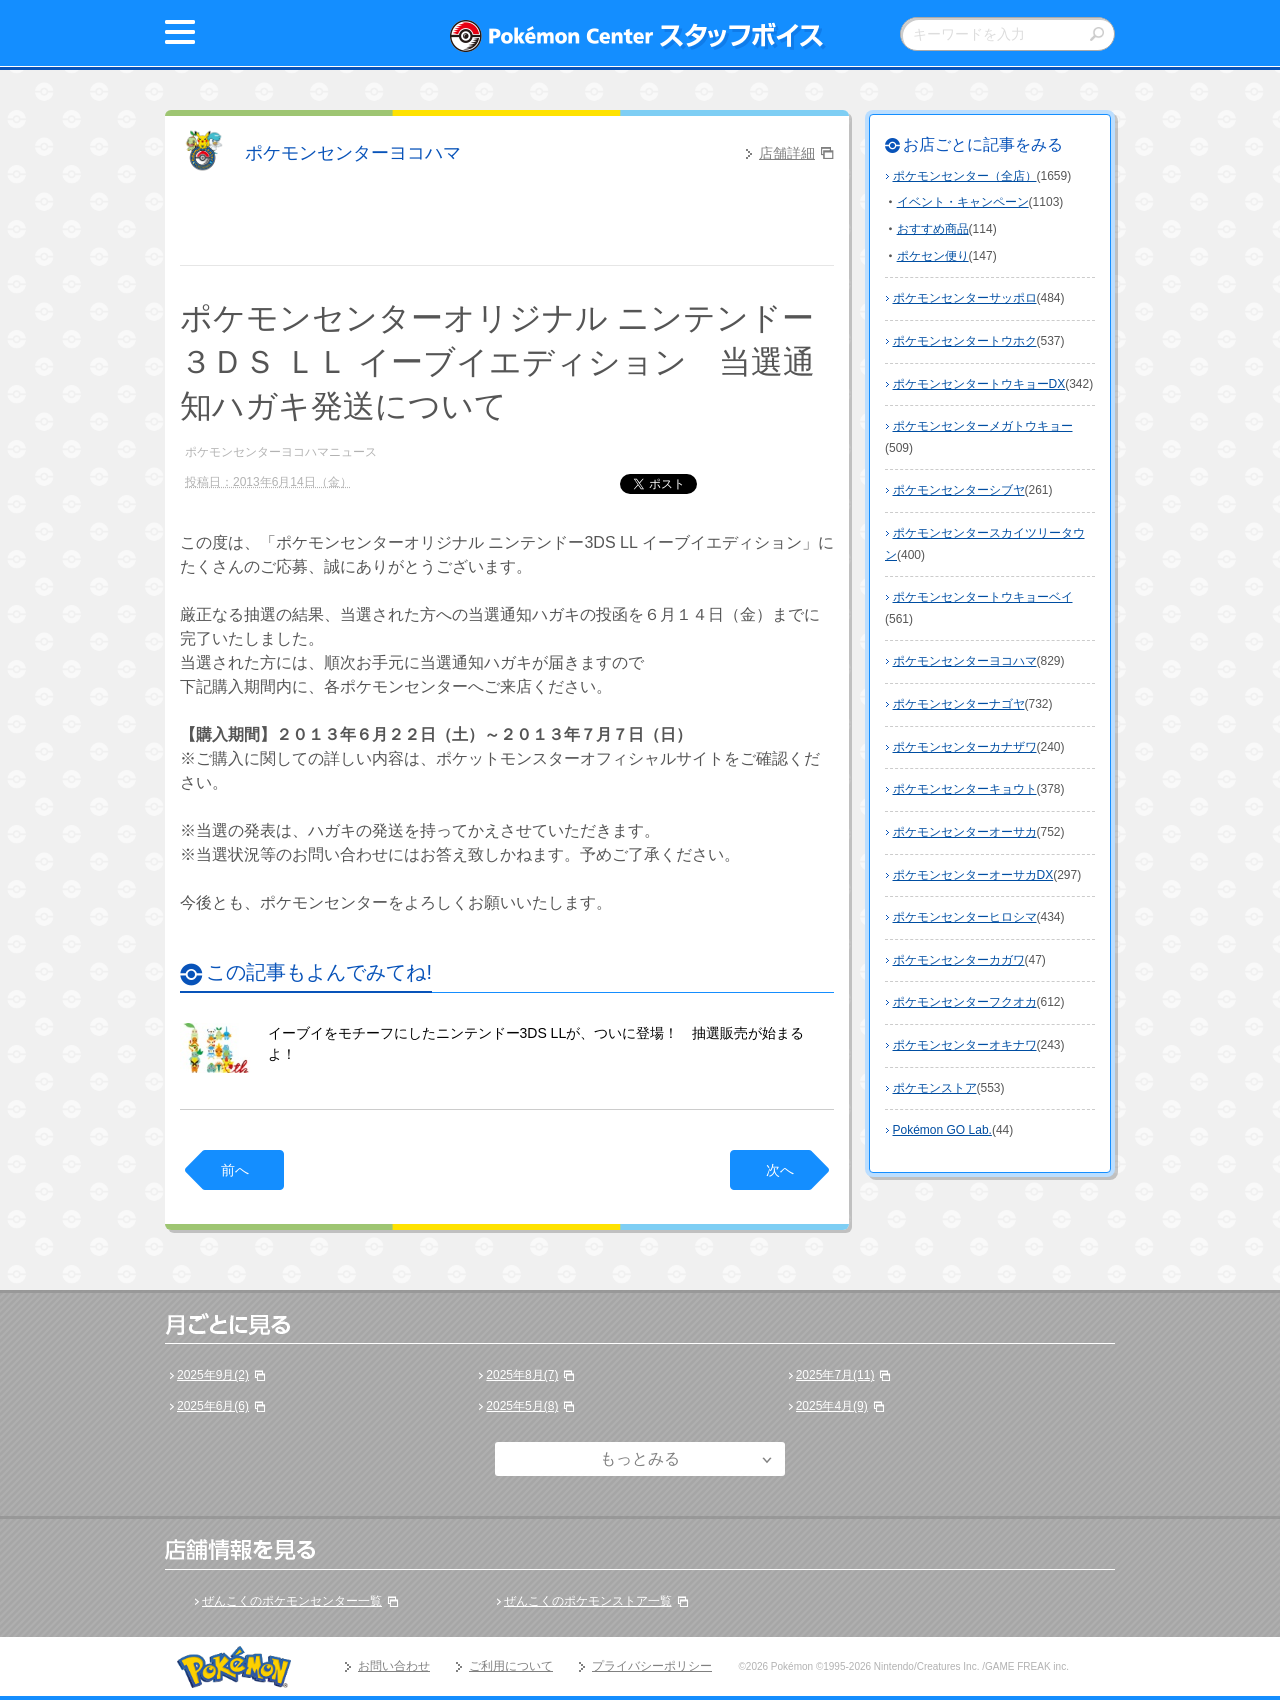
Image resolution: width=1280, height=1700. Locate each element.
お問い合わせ (394, 1666)
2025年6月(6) (213, 1406)
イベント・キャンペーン (963, 202)
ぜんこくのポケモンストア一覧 (588, 1601)
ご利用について (511, 1666)
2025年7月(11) (835, 1375)
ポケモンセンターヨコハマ (353, 153)
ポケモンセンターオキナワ (965, 1045)
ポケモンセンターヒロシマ (965, 917)
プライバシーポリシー (652, 1666)
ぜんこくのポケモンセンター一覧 (292, 1601)
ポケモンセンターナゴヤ (959, 704)
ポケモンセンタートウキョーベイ (983, 597)
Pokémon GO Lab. (942, 1130)
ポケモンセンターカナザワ (965, 747)
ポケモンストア (935, 1088)
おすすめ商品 (933, 229)
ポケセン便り (933, 256)
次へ (780, 1170)
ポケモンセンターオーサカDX (973, 875)
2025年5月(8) (522, 1406)
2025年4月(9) (832, 1406)
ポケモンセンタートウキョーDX (979, 384)
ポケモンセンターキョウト (965, 789)
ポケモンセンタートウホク (965, 341)
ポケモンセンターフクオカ (965, 1002)
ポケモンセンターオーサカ (965, 832)
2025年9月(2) (213, 1375)
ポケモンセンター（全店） (965, 176)
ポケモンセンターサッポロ (965, 298)
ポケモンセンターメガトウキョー (983, 426)
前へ (235, 1170)
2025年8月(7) (522, 1375)
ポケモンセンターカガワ (959, 960)
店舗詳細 (787, 153)
